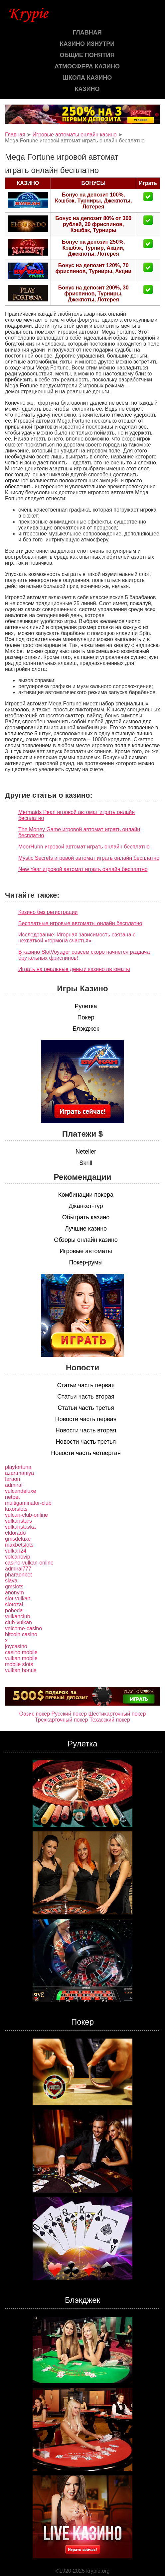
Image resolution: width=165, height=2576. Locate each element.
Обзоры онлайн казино (86, 1240)
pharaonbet (18, 1574)
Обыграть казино (85, 1217)
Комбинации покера (85, 1194)
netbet (12, 1497)
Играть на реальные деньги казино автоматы (74, 969)
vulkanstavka (20, 1527)
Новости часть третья (86, 1441)
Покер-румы (86, 1262)
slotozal (14, 1604)
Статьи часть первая (85, 1385)
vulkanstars (18, 1521)
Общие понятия (87, 55)
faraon (12, 1479)
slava (11, 1580)
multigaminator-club (28, 1503)
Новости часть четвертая (86, 1453)
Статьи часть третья (86, 1408)
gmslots (14, 1586)
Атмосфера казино (87, 66)
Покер (85, 1017)
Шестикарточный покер (117, 1714)
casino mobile (21, 1652)
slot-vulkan (17, 1598)
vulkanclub (17, 1616)
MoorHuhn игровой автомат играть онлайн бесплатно (84, 846)
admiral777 (18, 1568)
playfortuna (18, 1467)
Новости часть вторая (86, 1430)
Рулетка (86, 1006)
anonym (14, 1592)
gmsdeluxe (18, 1539)
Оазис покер (34, 1714)
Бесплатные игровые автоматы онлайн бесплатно (80, 923)
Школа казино (87, 77)
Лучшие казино (86, 1228)
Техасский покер (109, 1720)
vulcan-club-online (26, 1515)
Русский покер (69, 1714)
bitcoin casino (21, 1634)
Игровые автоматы (86, 1251)
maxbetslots (19, 1545)
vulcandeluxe (20, 1491)
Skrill (86, 1163)
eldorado (15, 1533)
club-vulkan (18, 1622)
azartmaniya (19, 1473)
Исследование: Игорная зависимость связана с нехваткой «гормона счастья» (76, 937)
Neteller (86, 1151)
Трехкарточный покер (61, 1720)
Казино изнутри (87, 43)
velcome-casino (23, 1628)
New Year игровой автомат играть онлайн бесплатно (83, 869)
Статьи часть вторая (85, 1396)
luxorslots (16, 1509)
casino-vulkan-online (29, 1563)
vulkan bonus (20, 1670)
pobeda (14, 1610)
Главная (87, 32)
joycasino (16, 1646)
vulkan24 (15, 1551)
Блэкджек (86, 1028)
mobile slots (19, 1664)
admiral (13, 1485)
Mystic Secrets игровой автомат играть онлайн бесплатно (88, 858)
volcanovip (17, 1557)
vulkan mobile (21, 1658)
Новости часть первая (86, 1419)
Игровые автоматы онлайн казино (75, 134)
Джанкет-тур (86, 1206)
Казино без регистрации (48, 912)
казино (87, 89)
